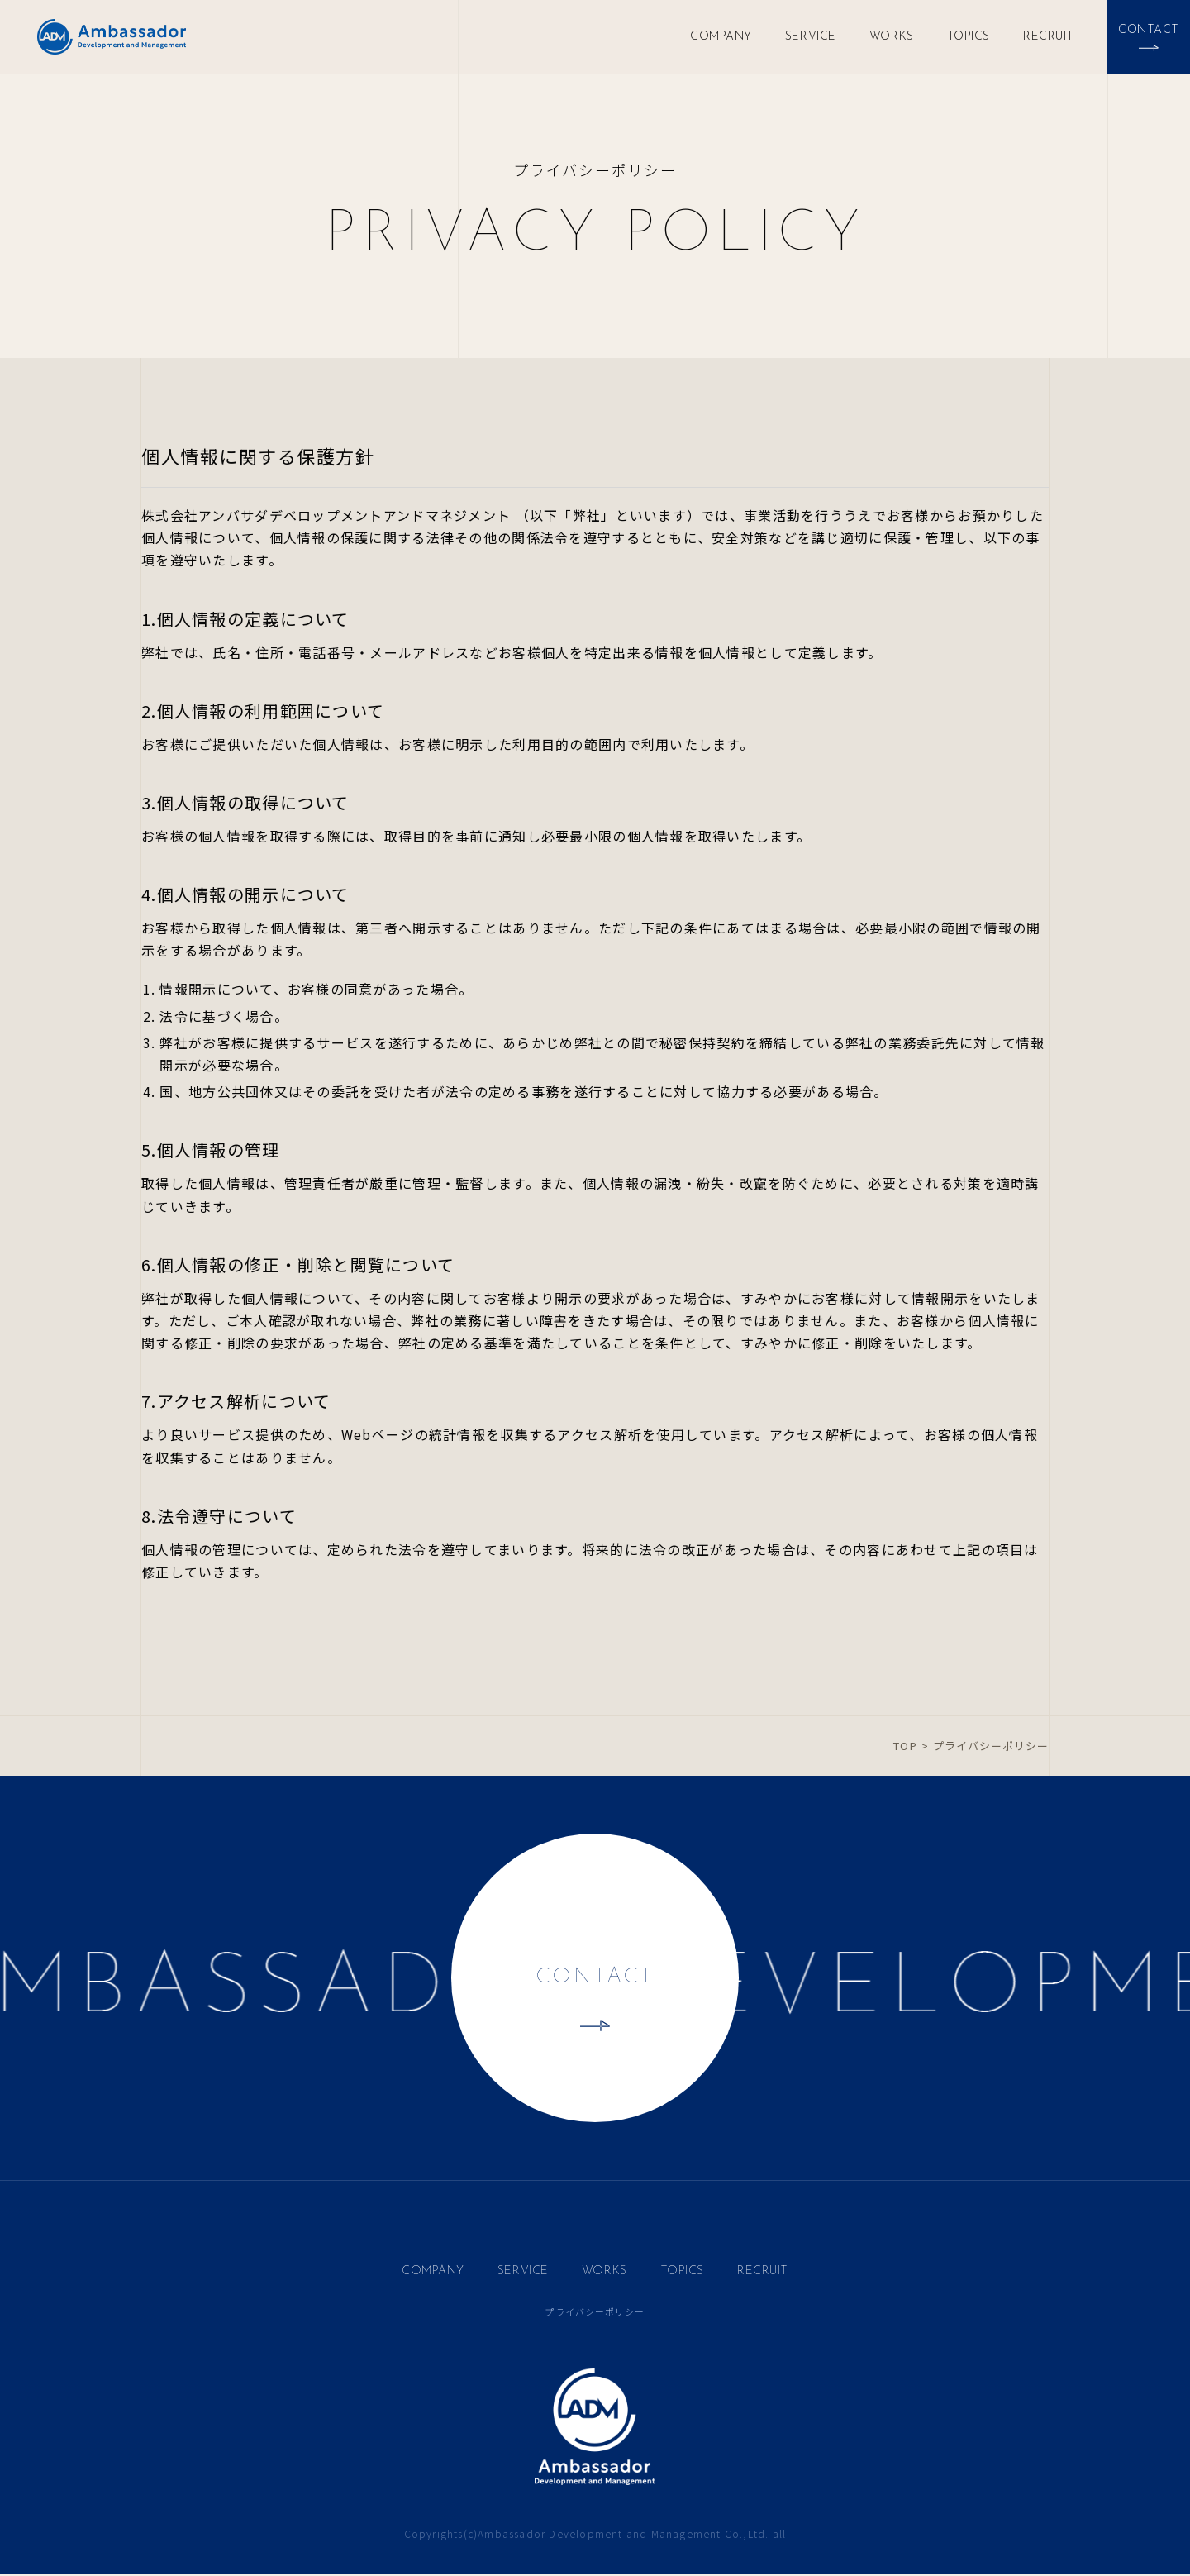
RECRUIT (1048, 37)
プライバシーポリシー (595, 2312)
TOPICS (968, 37)
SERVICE (810, 37)
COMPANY (721, 37)
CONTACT (595, 1979)
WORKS (891, 37)
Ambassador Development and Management (111, 37)
